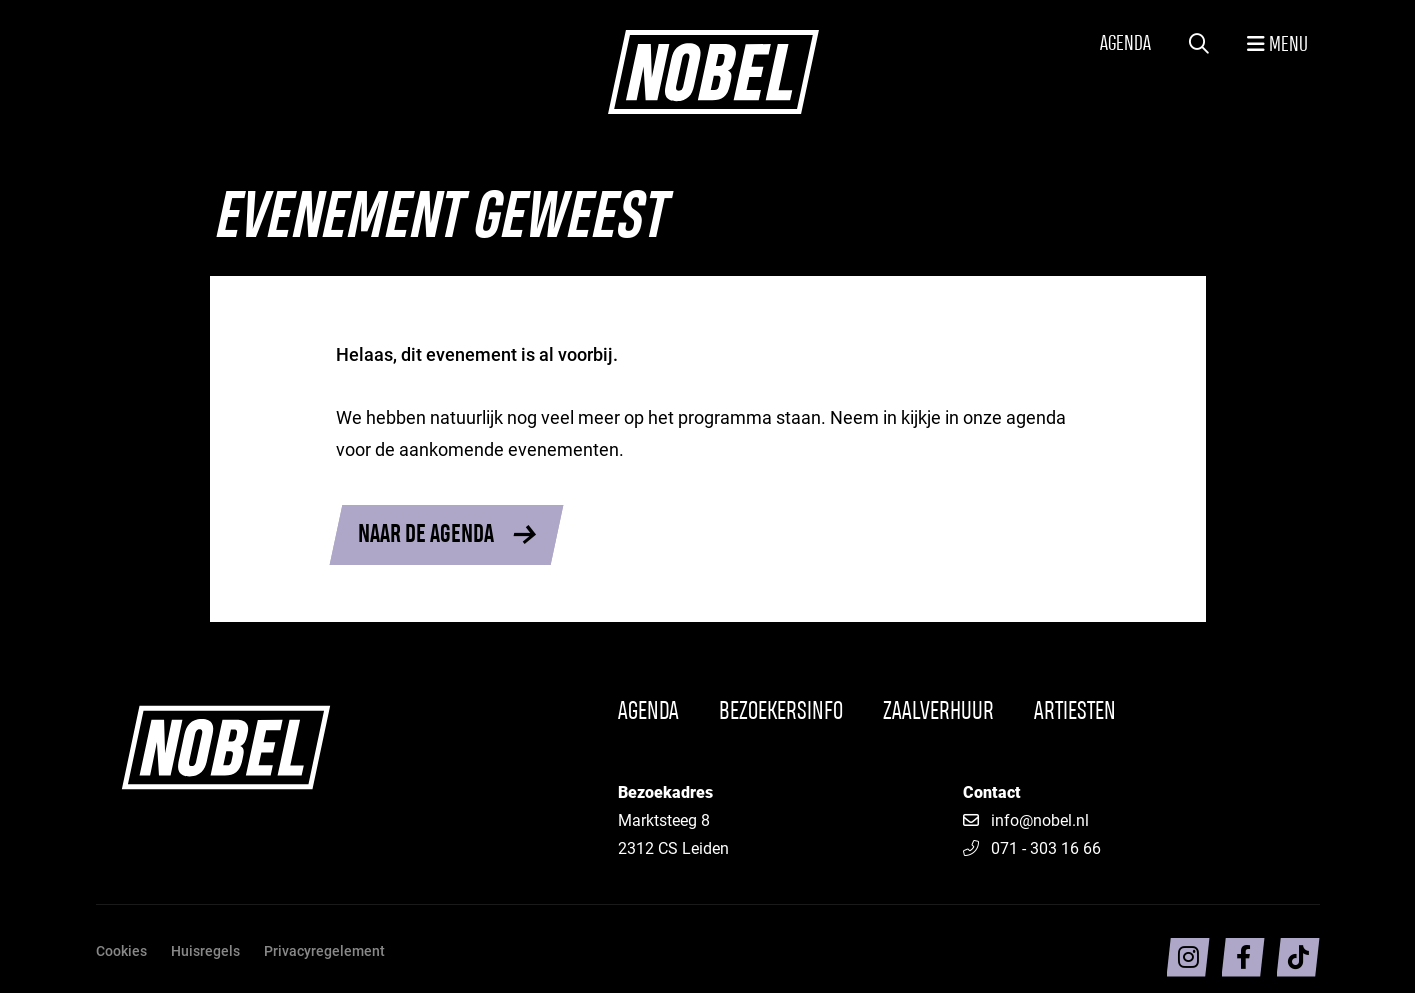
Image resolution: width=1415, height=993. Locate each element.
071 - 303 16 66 (1032, 847)
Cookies (121, 950)
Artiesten (1075, 712)
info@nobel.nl (1040, 819)
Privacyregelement (324, 950)
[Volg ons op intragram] (1188, 957)
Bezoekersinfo (781, 712)
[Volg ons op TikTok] (1298, 957)
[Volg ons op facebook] (1243, 957)
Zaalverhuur (938, 712)
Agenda (1125, 44)
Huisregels (205, 950)
